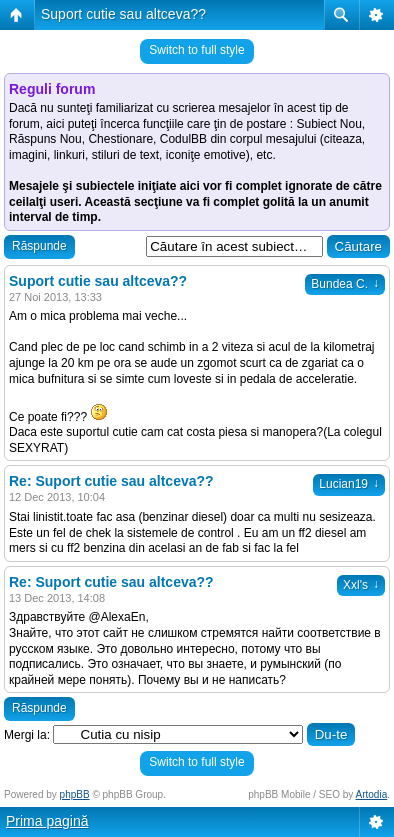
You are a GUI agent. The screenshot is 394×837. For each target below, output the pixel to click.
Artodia (372, 794)
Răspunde (39, 246)
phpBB (75, 794)
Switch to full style (196, 50)
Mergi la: (27, 735)
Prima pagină (47, 821)
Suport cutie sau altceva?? (123, 14)
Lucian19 (349, 484)
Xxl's (361, 585)
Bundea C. (345, 284)
